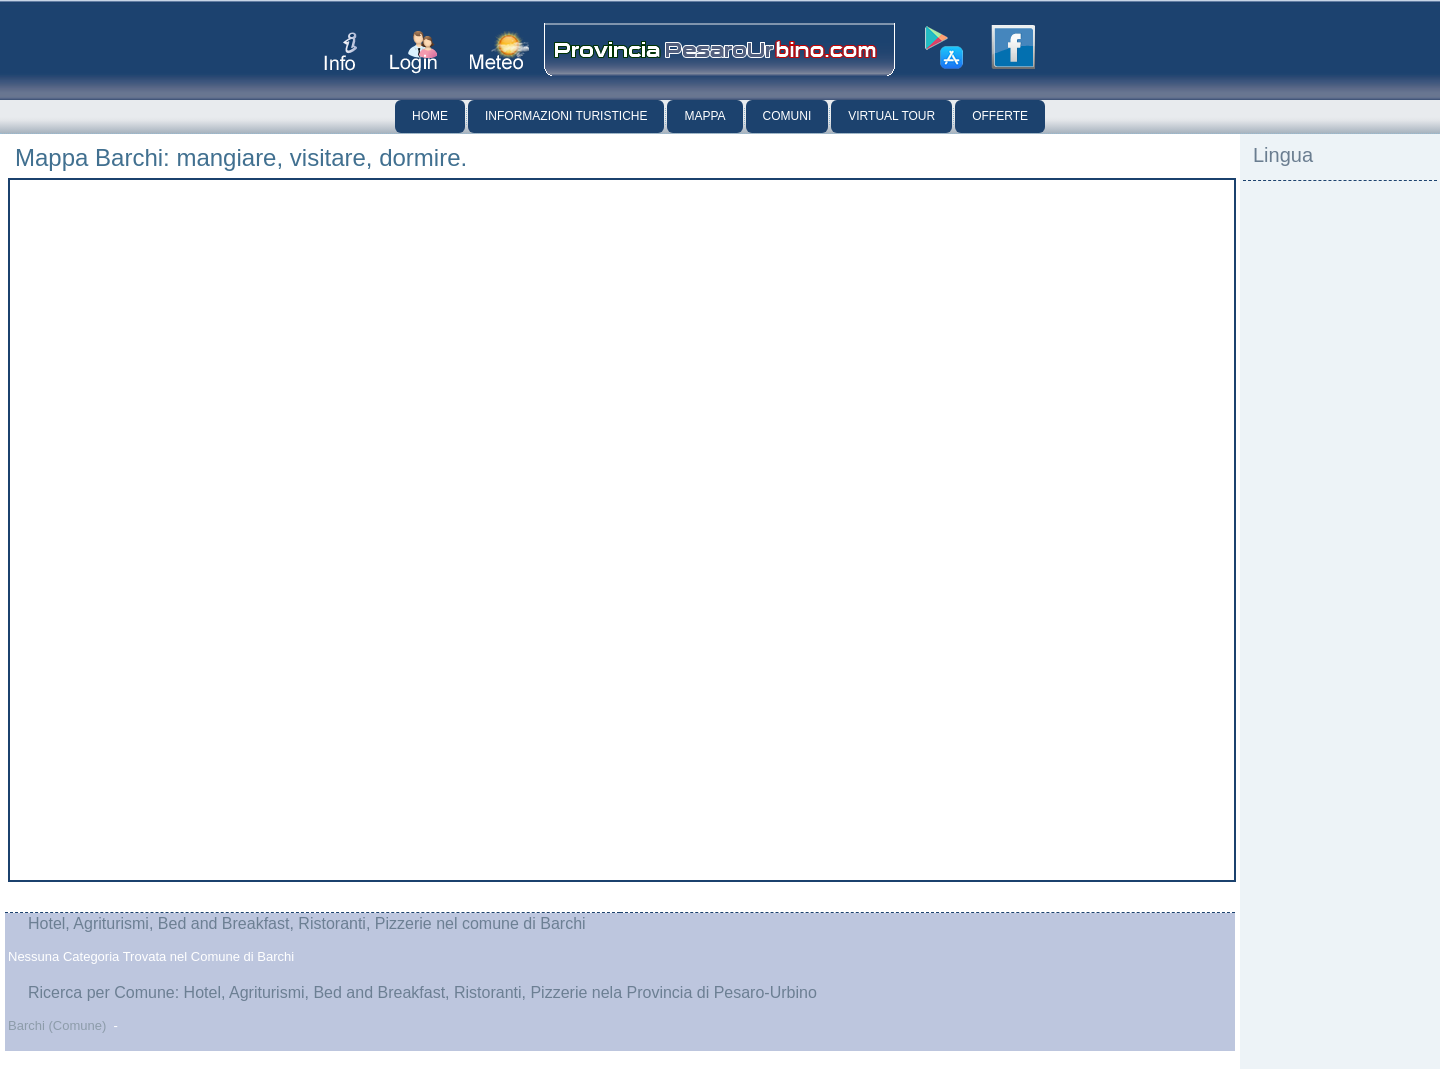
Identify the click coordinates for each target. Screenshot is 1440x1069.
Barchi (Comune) (57, 1025)
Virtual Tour (891, 116)
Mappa (704, 116)
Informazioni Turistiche (566, 116)
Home (430, 116)
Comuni (787, 116)
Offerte (1000, 116)
